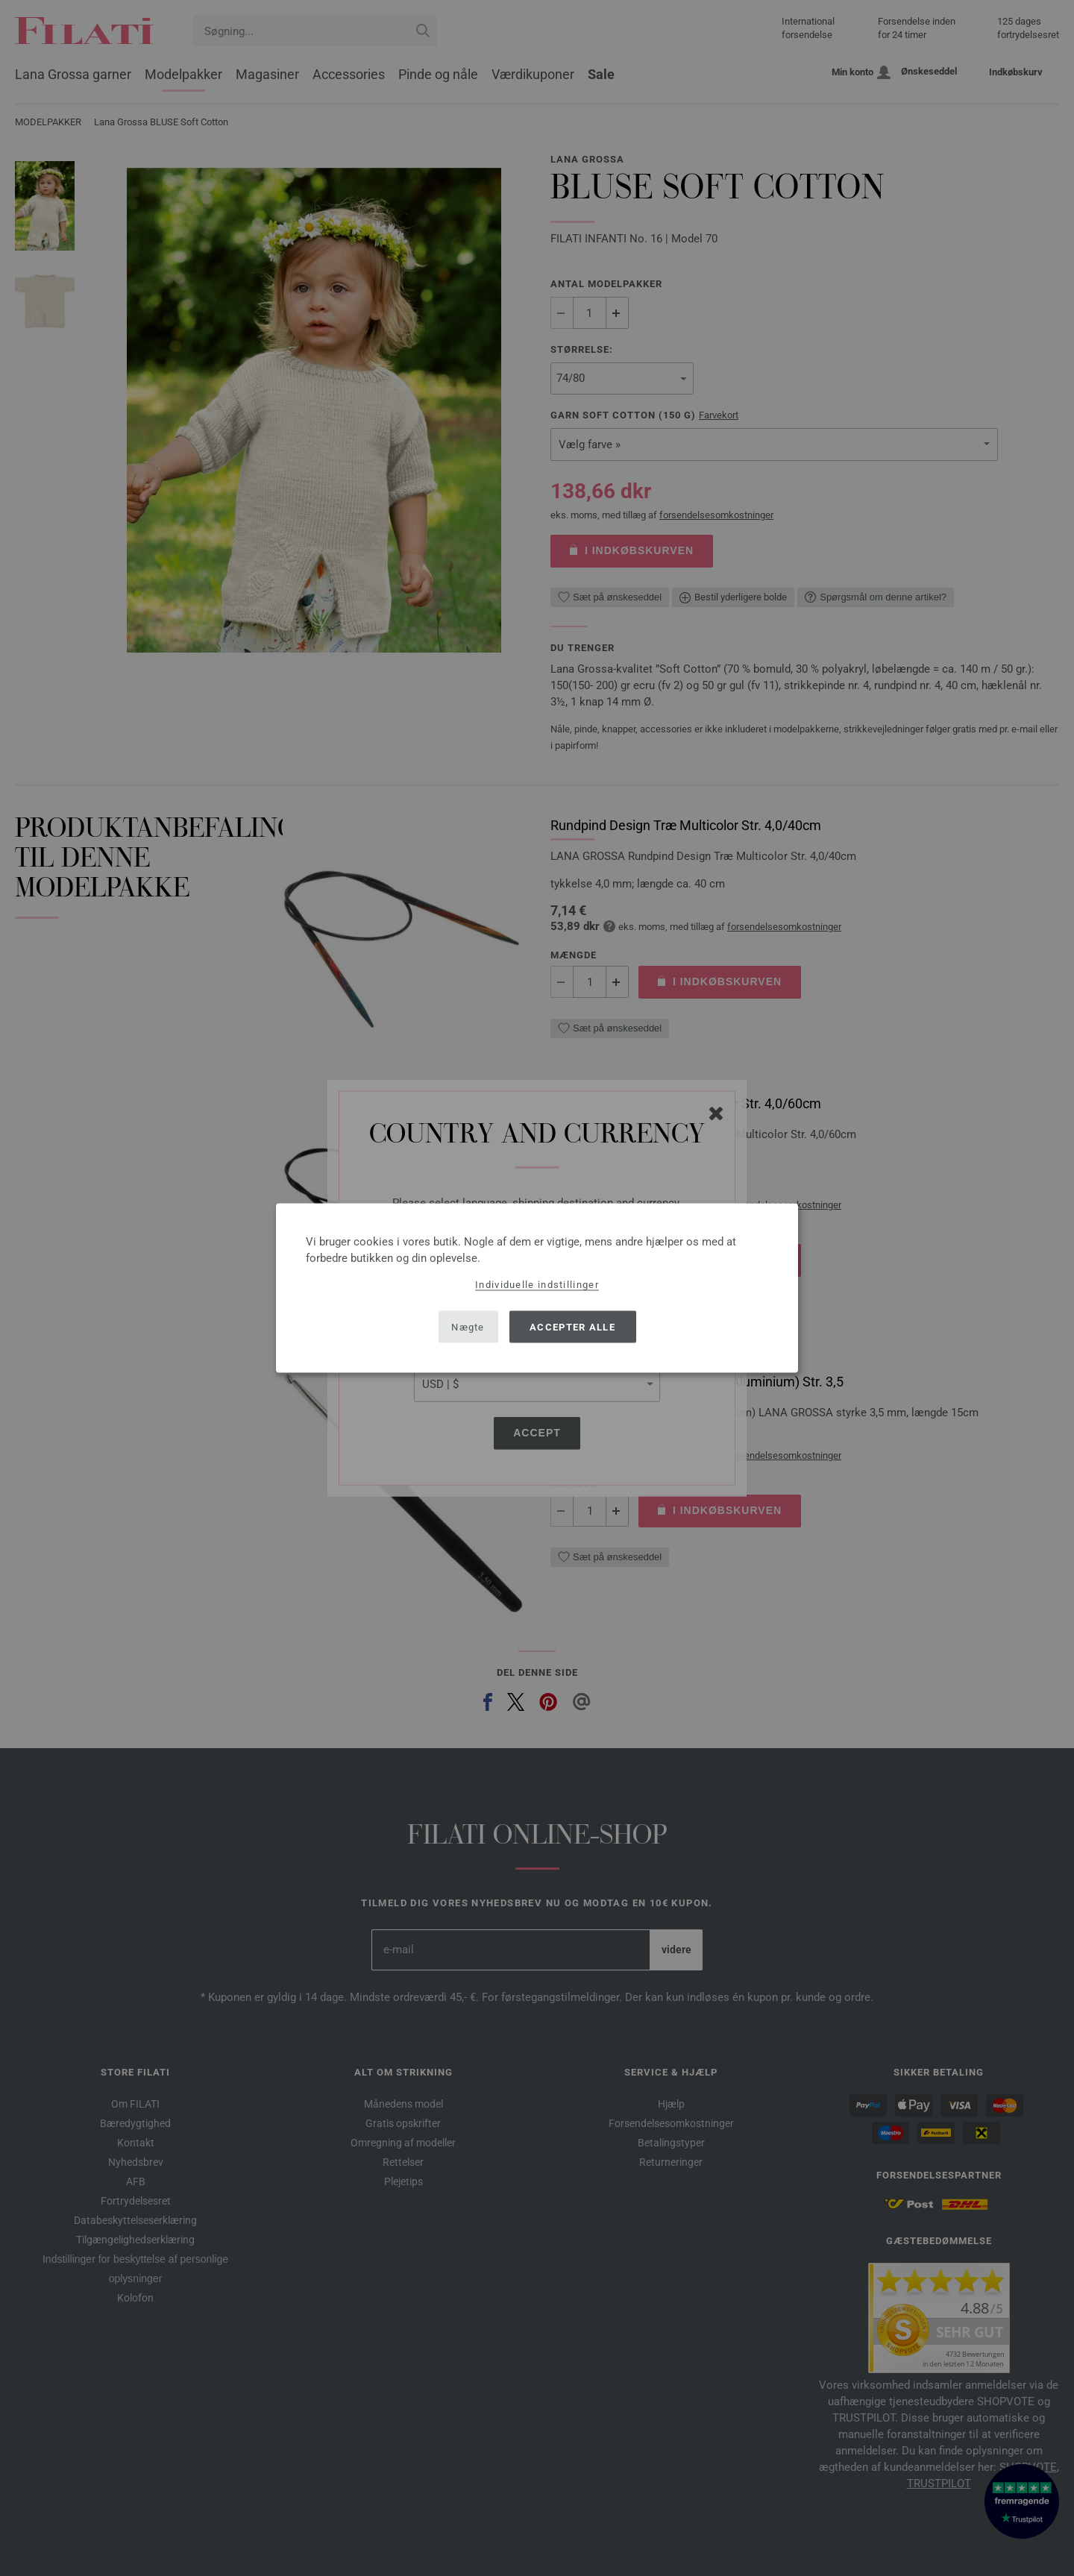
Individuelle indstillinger (537, 1284)
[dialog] (537, 1288)
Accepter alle (572, 1326)
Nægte (468, 1326)
